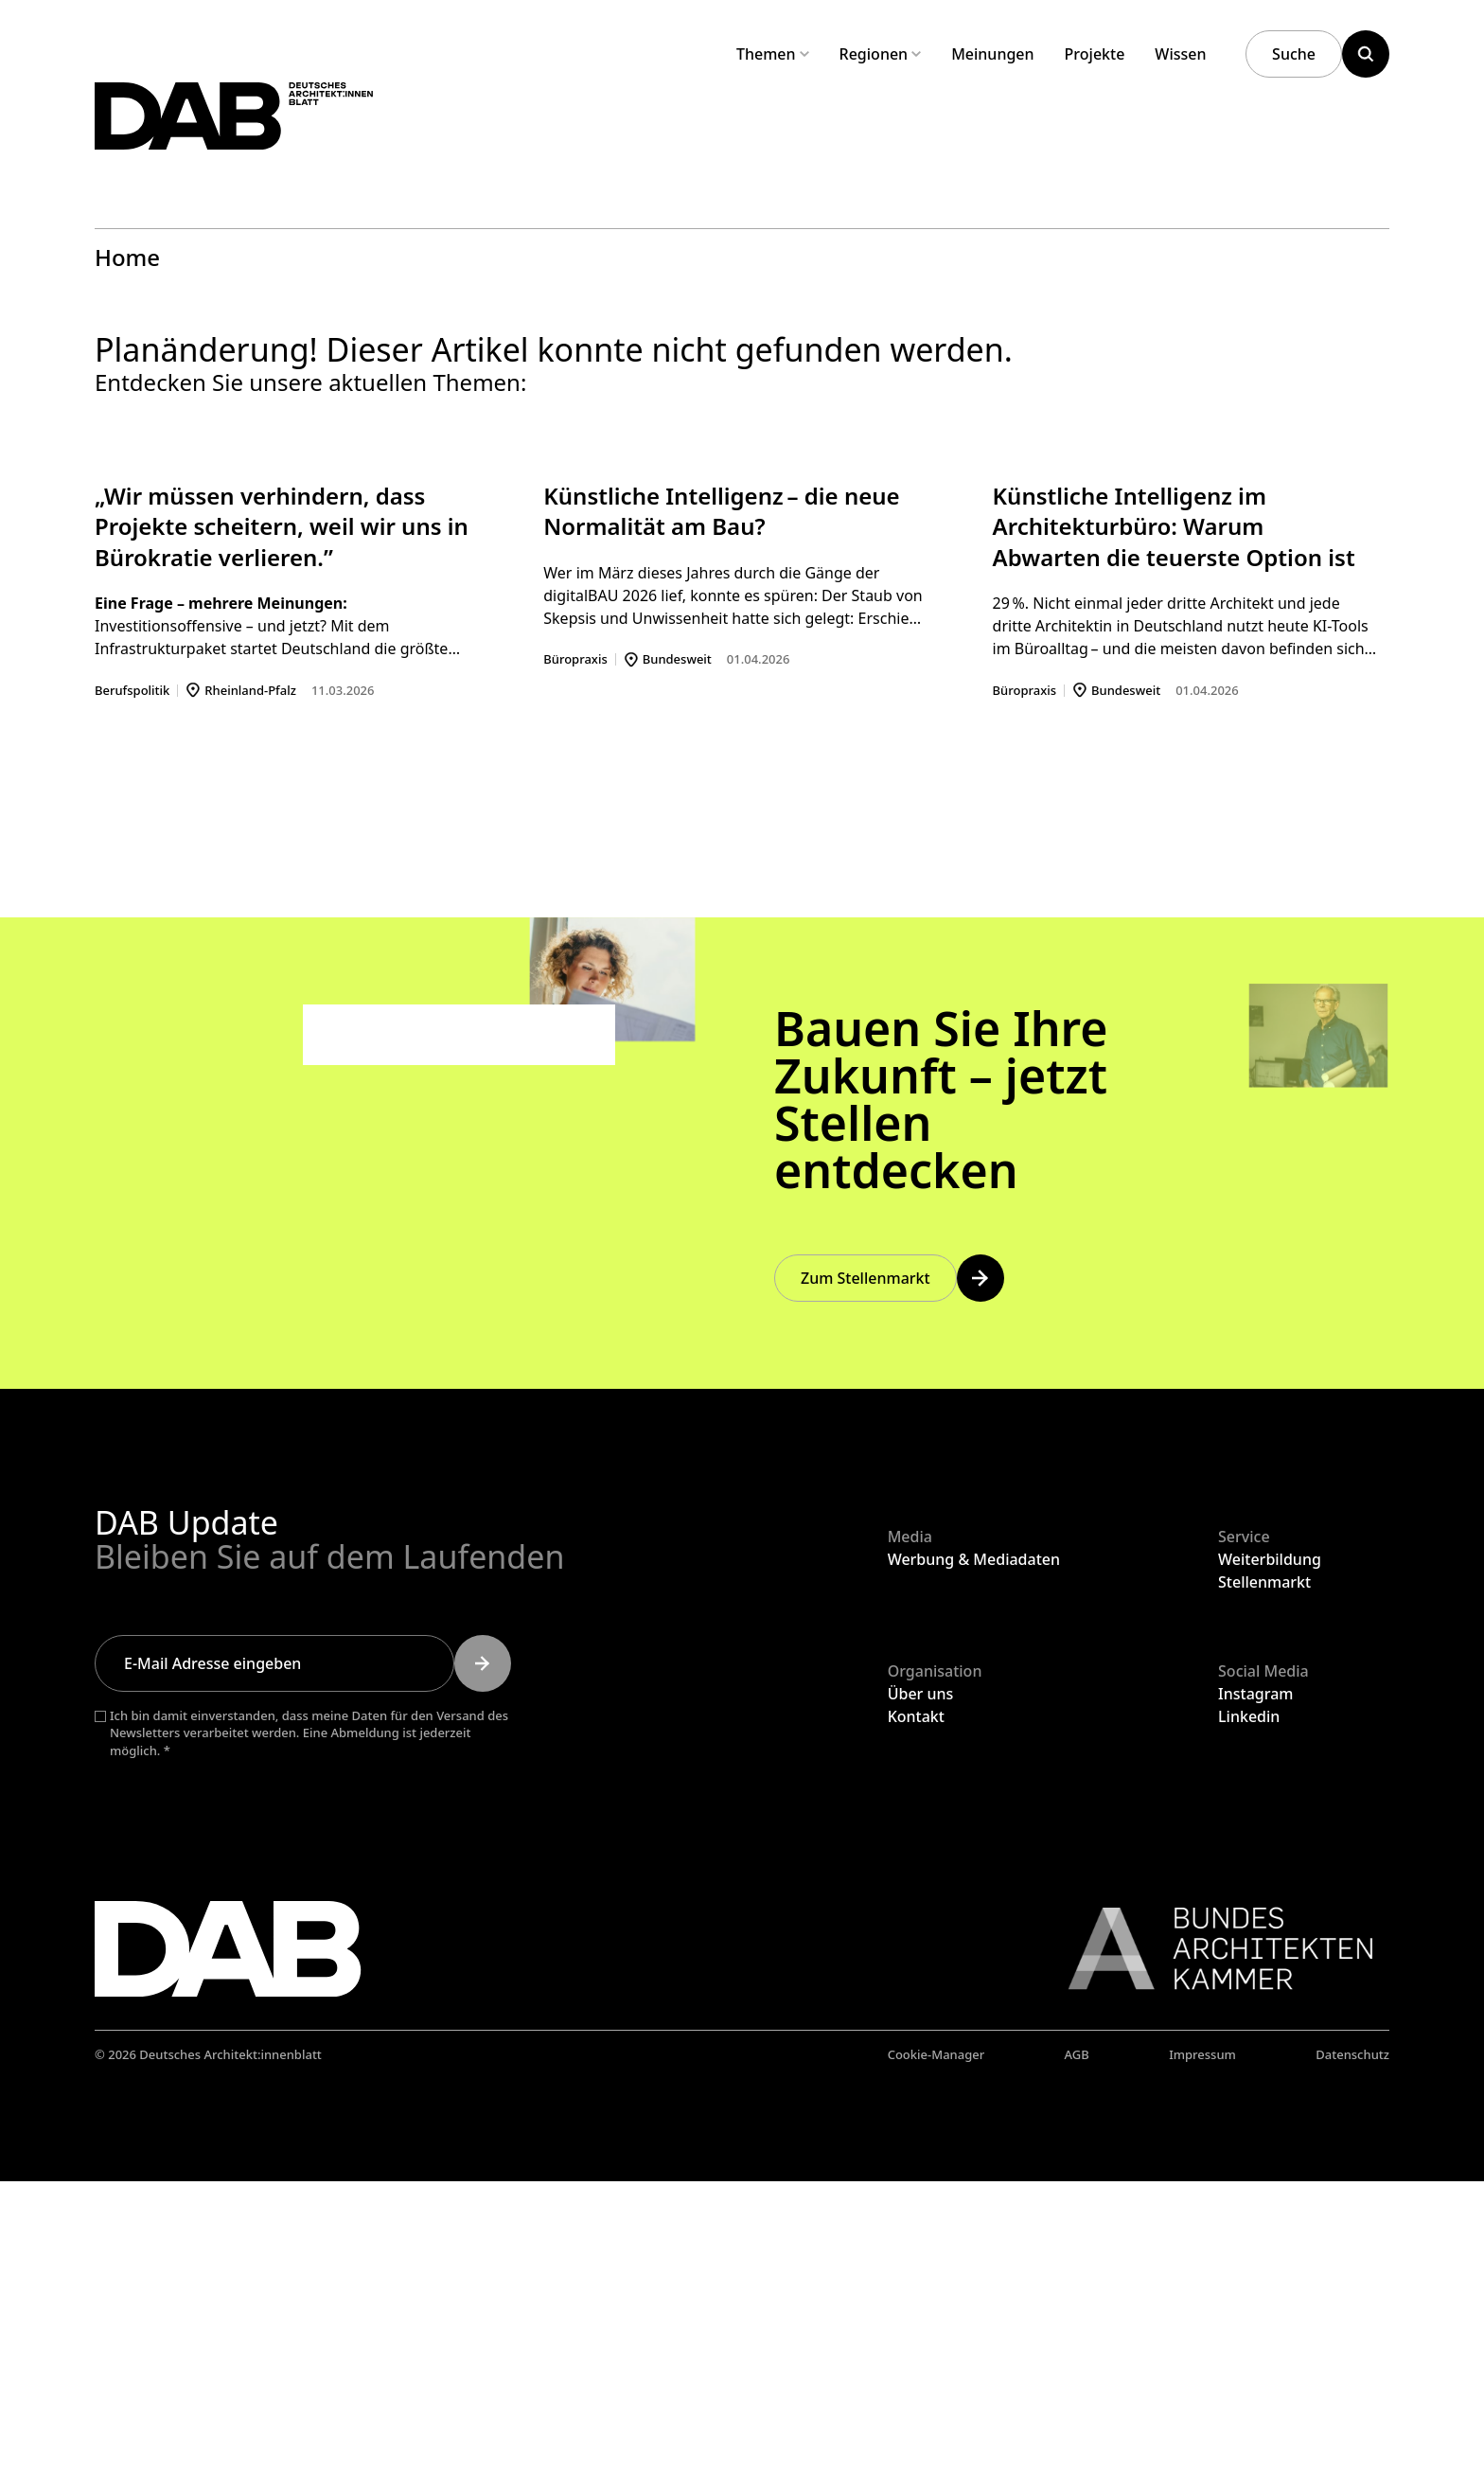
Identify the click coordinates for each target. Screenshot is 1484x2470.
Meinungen (992, 54)
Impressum (1202, 2343)
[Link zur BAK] (1210, 2237)
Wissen (1180, 54)
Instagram (1255, 1981)
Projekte (1095, 54)
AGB (1077, 2343)
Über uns (921, 1981)
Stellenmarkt (1264, 1870)
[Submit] (482, 1951)
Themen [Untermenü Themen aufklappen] (772, 54)
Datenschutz (1352, 2343)
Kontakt (916, 2004)
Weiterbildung (1269, 1848)
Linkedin (1249, 2004)
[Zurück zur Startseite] (301, 140)
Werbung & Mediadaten (974, 1848)
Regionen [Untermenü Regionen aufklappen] (880, 54)
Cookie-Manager (936, 2343)
